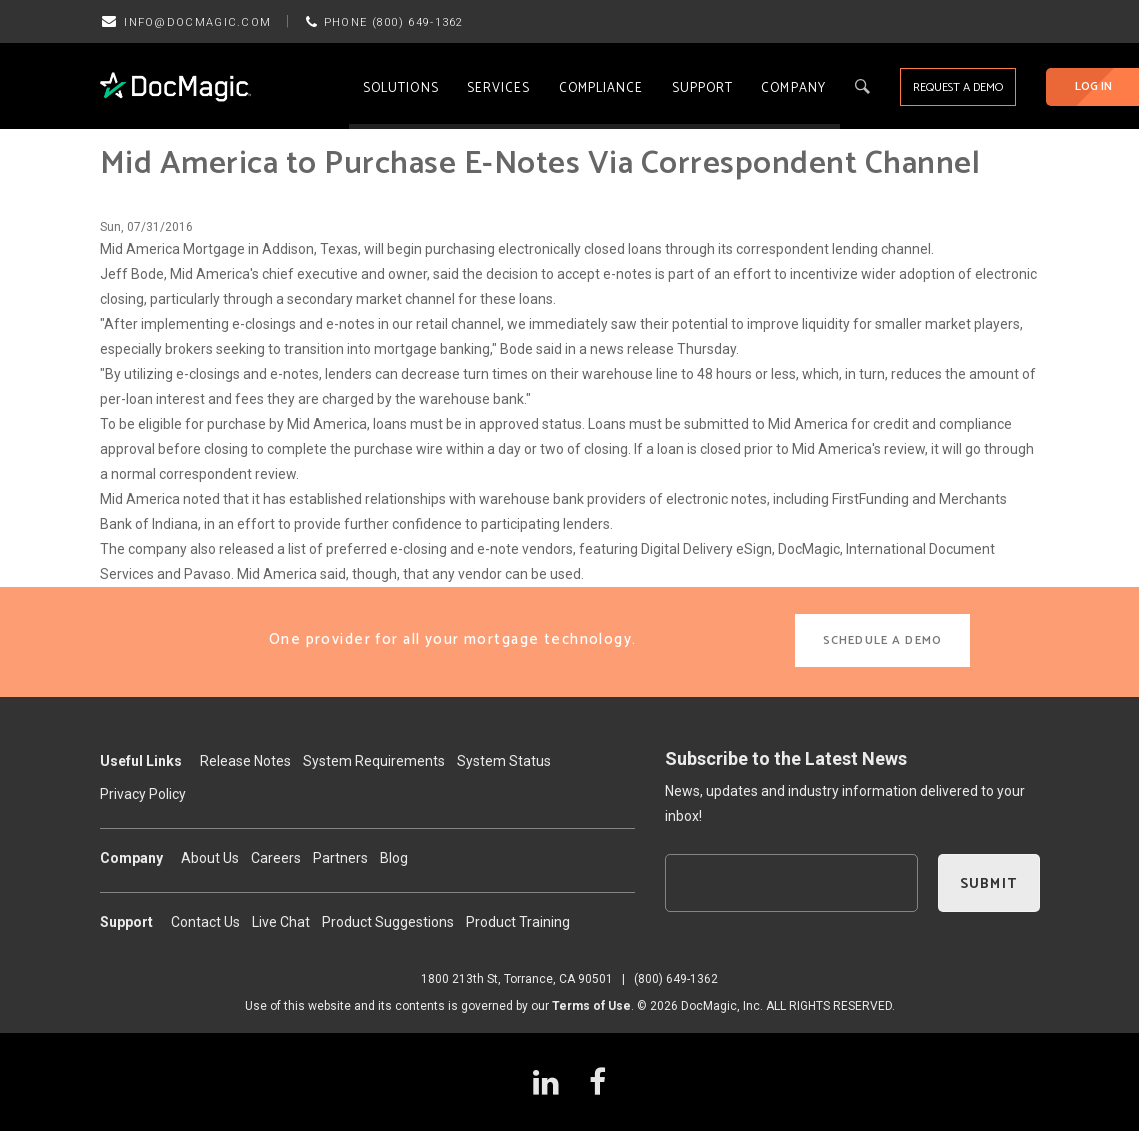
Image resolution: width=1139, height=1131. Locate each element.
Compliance (601, 88)
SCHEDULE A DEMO (882, 640)
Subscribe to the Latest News (786, 758)
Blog (394, 858)
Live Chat (281, 922)
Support (703, 88)
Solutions (401, 88)
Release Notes (245, 761)
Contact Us (205, 922)
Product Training (518, 922)
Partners (340, 858)
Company (793, 88)
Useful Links (141, 761)
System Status (504, 761)
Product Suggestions (388, 922)
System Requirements (374, 761)
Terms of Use (591, 1006)
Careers (276, 858)
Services (499, 88)
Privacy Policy (143, 794)
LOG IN (1093, 86)
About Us (210, 858)
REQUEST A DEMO (958, 87)
